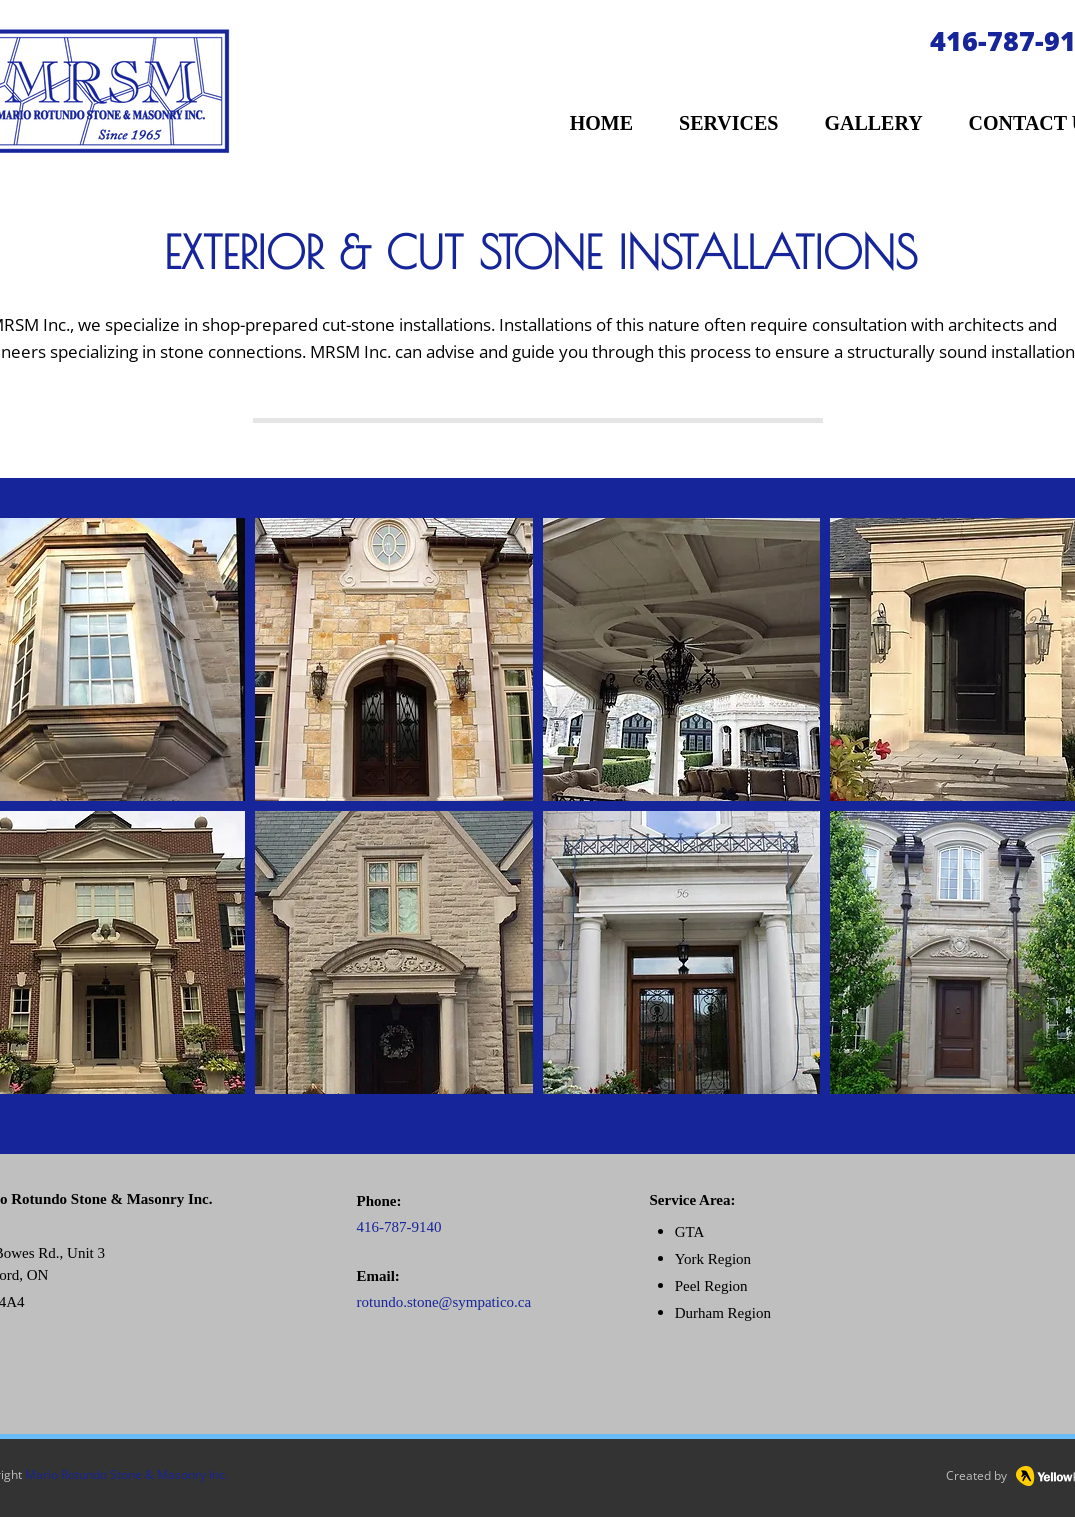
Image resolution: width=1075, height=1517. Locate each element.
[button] (394, 659)
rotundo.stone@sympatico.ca (444, 1302)
